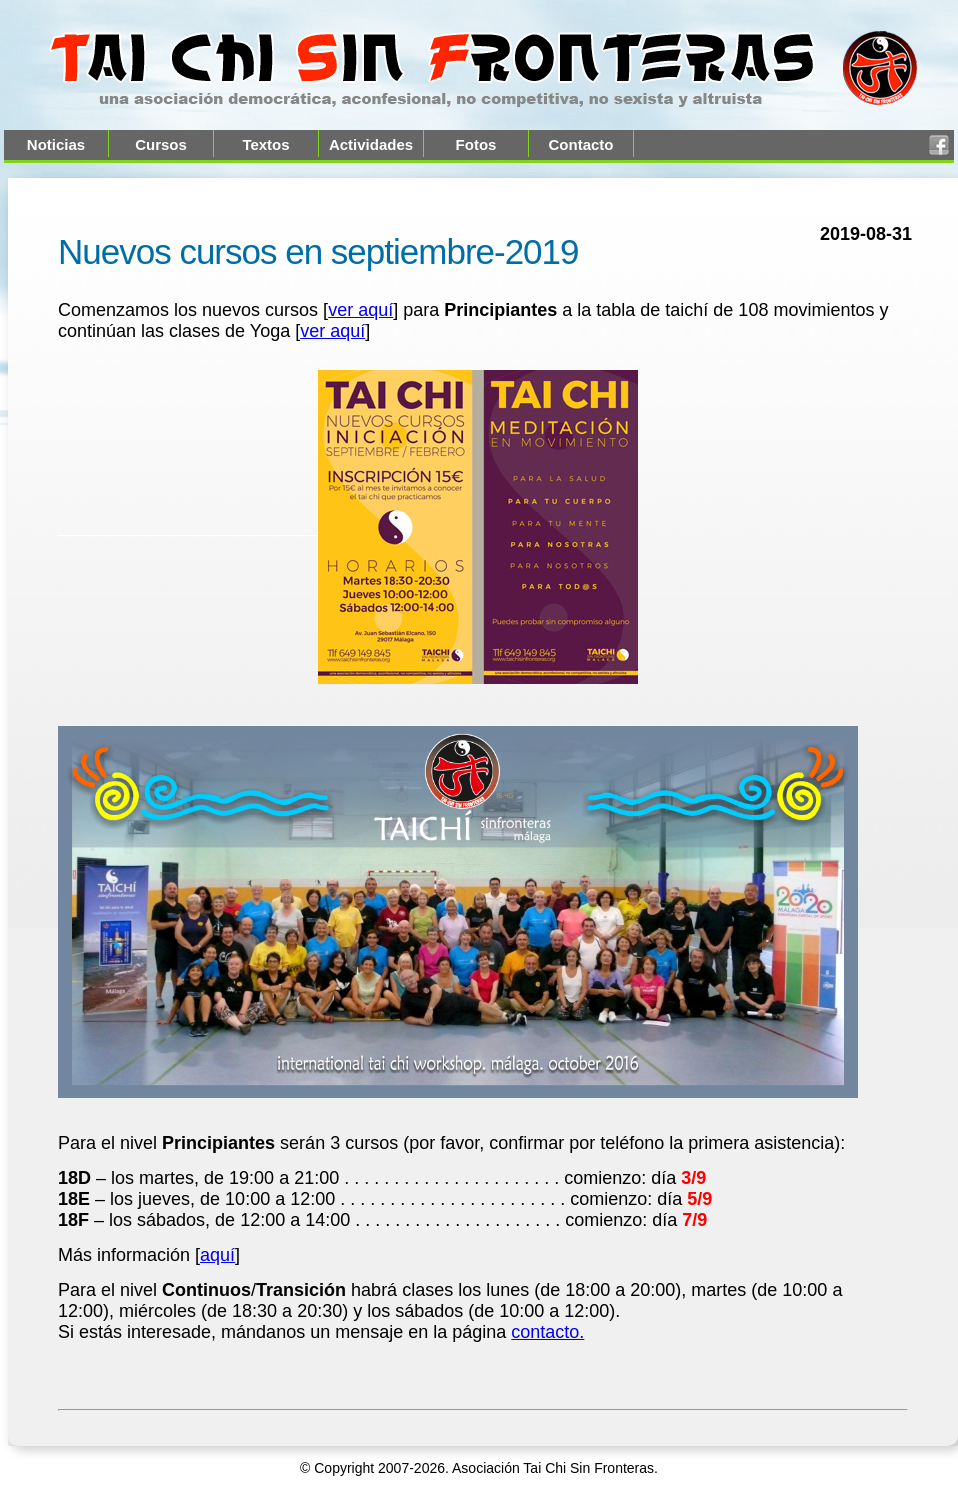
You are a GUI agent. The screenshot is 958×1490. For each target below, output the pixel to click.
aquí (217, 1255)
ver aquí (360, 310)
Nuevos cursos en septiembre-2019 (318, 251)
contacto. (547, 1332)
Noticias (56, 144)
